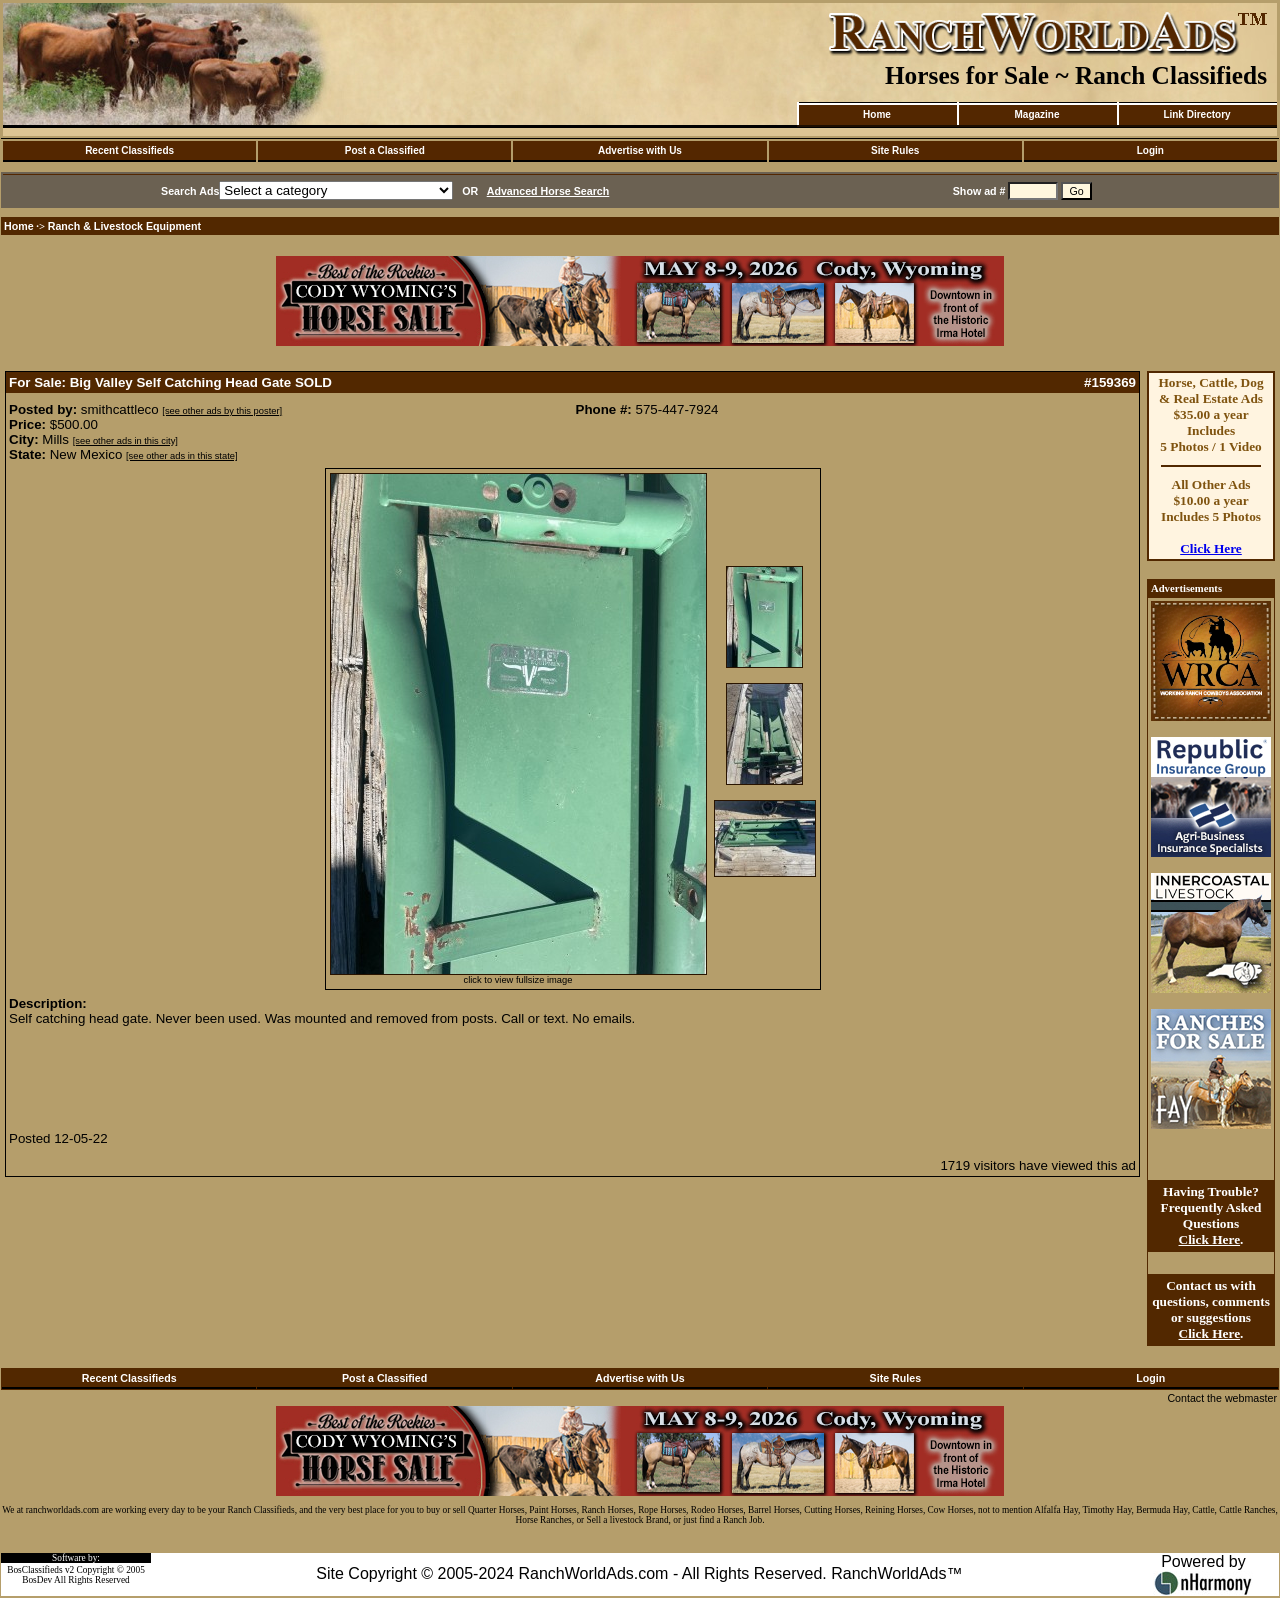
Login (1150, 150)
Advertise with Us (640, 150)
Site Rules (895, 150)
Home (877, 114)
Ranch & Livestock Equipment (124, 226)
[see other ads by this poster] (222, 411)
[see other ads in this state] (181, 456)
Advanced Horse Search (548, 191)
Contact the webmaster (1222, 1398)
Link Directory (1196, 114)
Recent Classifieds (129, 150)
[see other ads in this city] (125, 441)
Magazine (1036, 114)
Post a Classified (385, 150)
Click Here (1211, 548)
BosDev (37, 1580)
